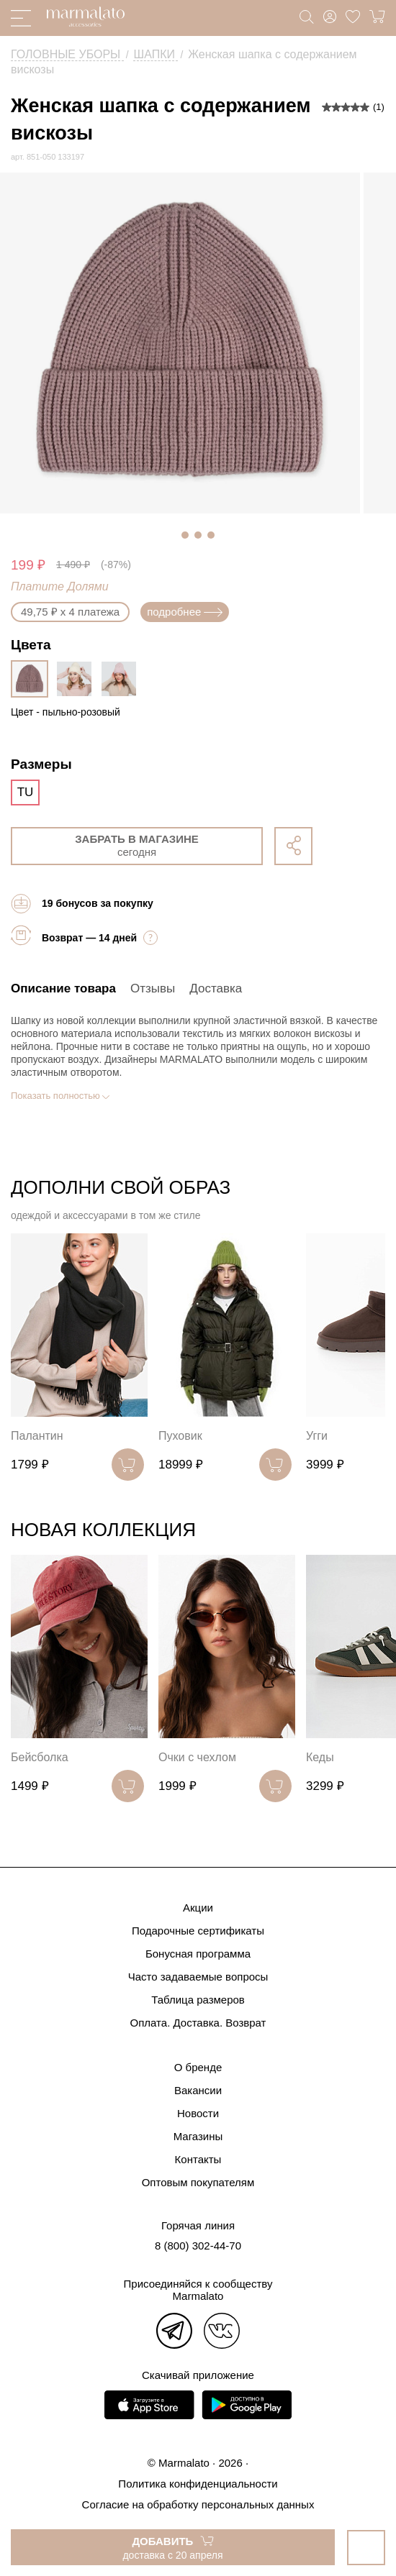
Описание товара (63, 988)
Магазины (198, 2136)
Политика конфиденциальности (197, 2483)
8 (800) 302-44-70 (198, 2245)
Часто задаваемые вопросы (198, 1976)
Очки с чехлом (197, 1757)
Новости (198, 2113)
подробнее (184, 612)
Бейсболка (39, 1757)
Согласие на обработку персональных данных (198, 2504)
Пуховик (180, 1436)
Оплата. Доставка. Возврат (198, 2023)
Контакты (198, 2159)
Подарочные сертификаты (198, 1930)
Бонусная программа (198, 1953)
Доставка (215, 988)
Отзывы (152, 988)
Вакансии (198, 2090)
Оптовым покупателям (198, 2182)
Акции (198, 1907)
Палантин (37, 1436)
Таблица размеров (198, 1999)
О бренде (198, 2067)
